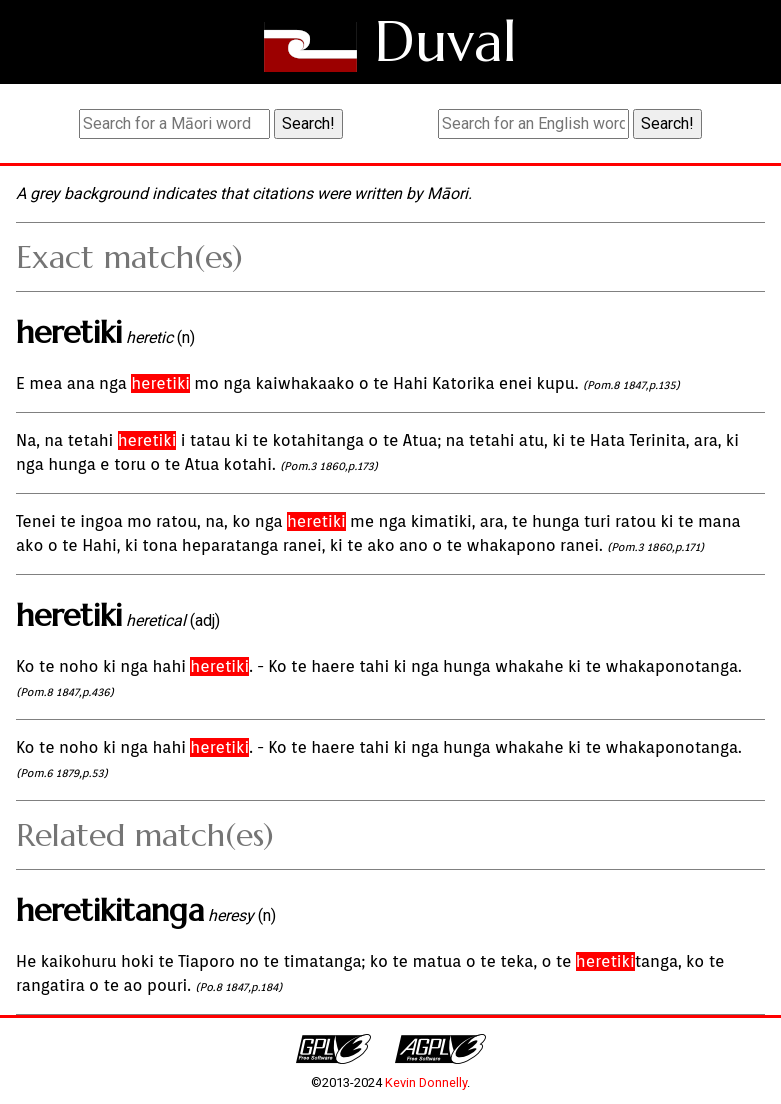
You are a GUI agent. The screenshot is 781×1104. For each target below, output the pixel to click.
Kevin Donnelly (426, 1082)
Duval (445, 41)
